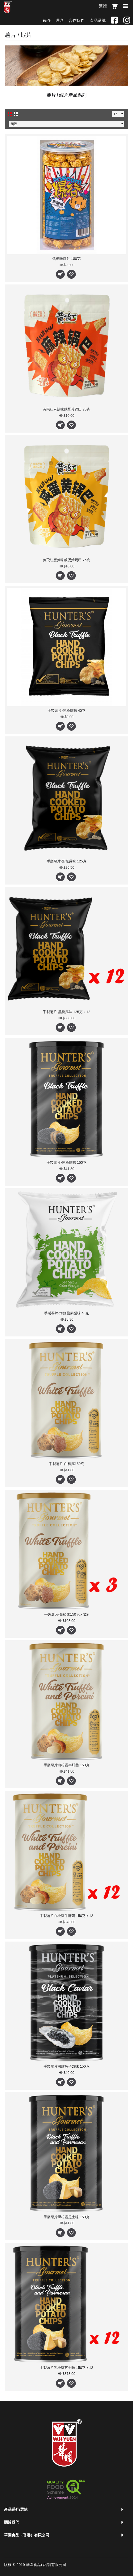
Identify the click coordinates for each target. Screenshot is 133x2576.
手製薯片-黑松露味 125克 (66, 861)
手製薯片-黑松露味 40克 (66, 711)
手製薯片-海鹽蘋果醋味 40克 (66, 1313)
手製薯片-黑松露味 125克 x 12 (66, 1012)
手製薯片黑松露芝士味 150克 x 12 (66, 2368)
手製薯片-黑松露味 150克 (66, 1162)
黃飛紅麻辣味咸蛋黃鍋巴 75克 (66, 409)
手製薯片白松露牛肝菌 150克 (66, 1765)
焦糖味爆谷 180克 (66, 259)
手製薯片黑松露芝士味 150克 (66, 2217)
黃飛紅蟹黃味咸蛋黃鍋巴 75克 (66, 560)
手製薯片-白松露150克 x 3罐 (66, 1614)
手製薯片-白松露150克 (66, 1464)
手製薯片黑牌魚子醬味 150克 (66, 2066)
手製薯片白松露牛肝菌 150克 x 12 (66, 1916)
